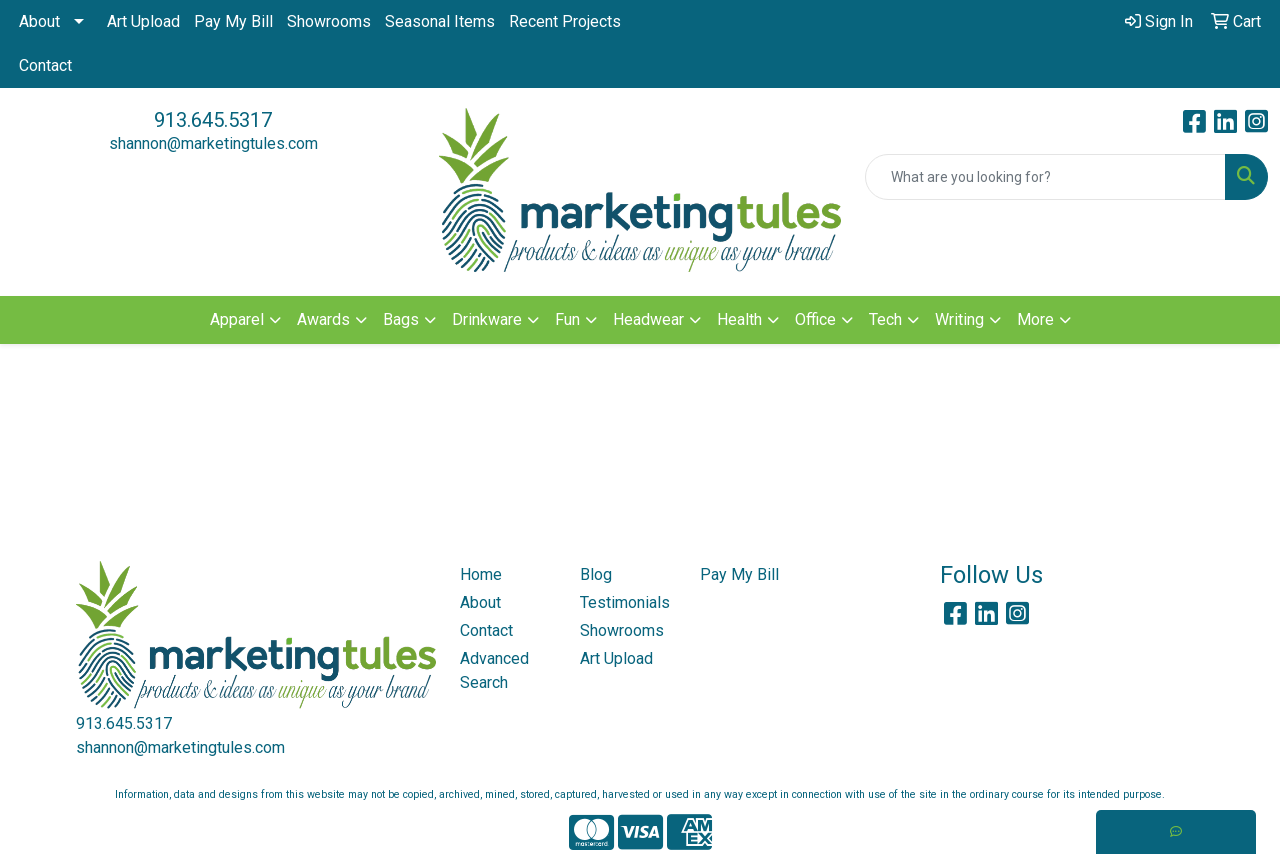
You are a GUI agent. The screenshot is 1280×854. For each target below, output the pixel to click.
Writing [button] (959, 319)
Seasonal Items (440, 21)
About (39, 21)
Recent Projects (565, 21)
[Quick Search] (1045, 177)
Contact (45, 65)
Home (481, 574)
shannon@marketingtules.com (213, 143)
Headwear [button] (648, 319)
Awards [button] (323, 319)
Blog (596, 574)
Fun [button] (567, 319)
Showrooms (329, 21)
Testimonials (625, 602)
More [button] (1035, 319)
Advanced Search (494, 670)
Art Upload (143, 21)
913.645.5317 (213, 120)
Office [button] (815, 319)
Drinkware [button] (487, 319)
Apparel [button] (237, 319)
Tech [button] (885, 319)
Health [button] (739, 319)
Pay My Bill (233, 21)
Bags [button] (401, 319)
